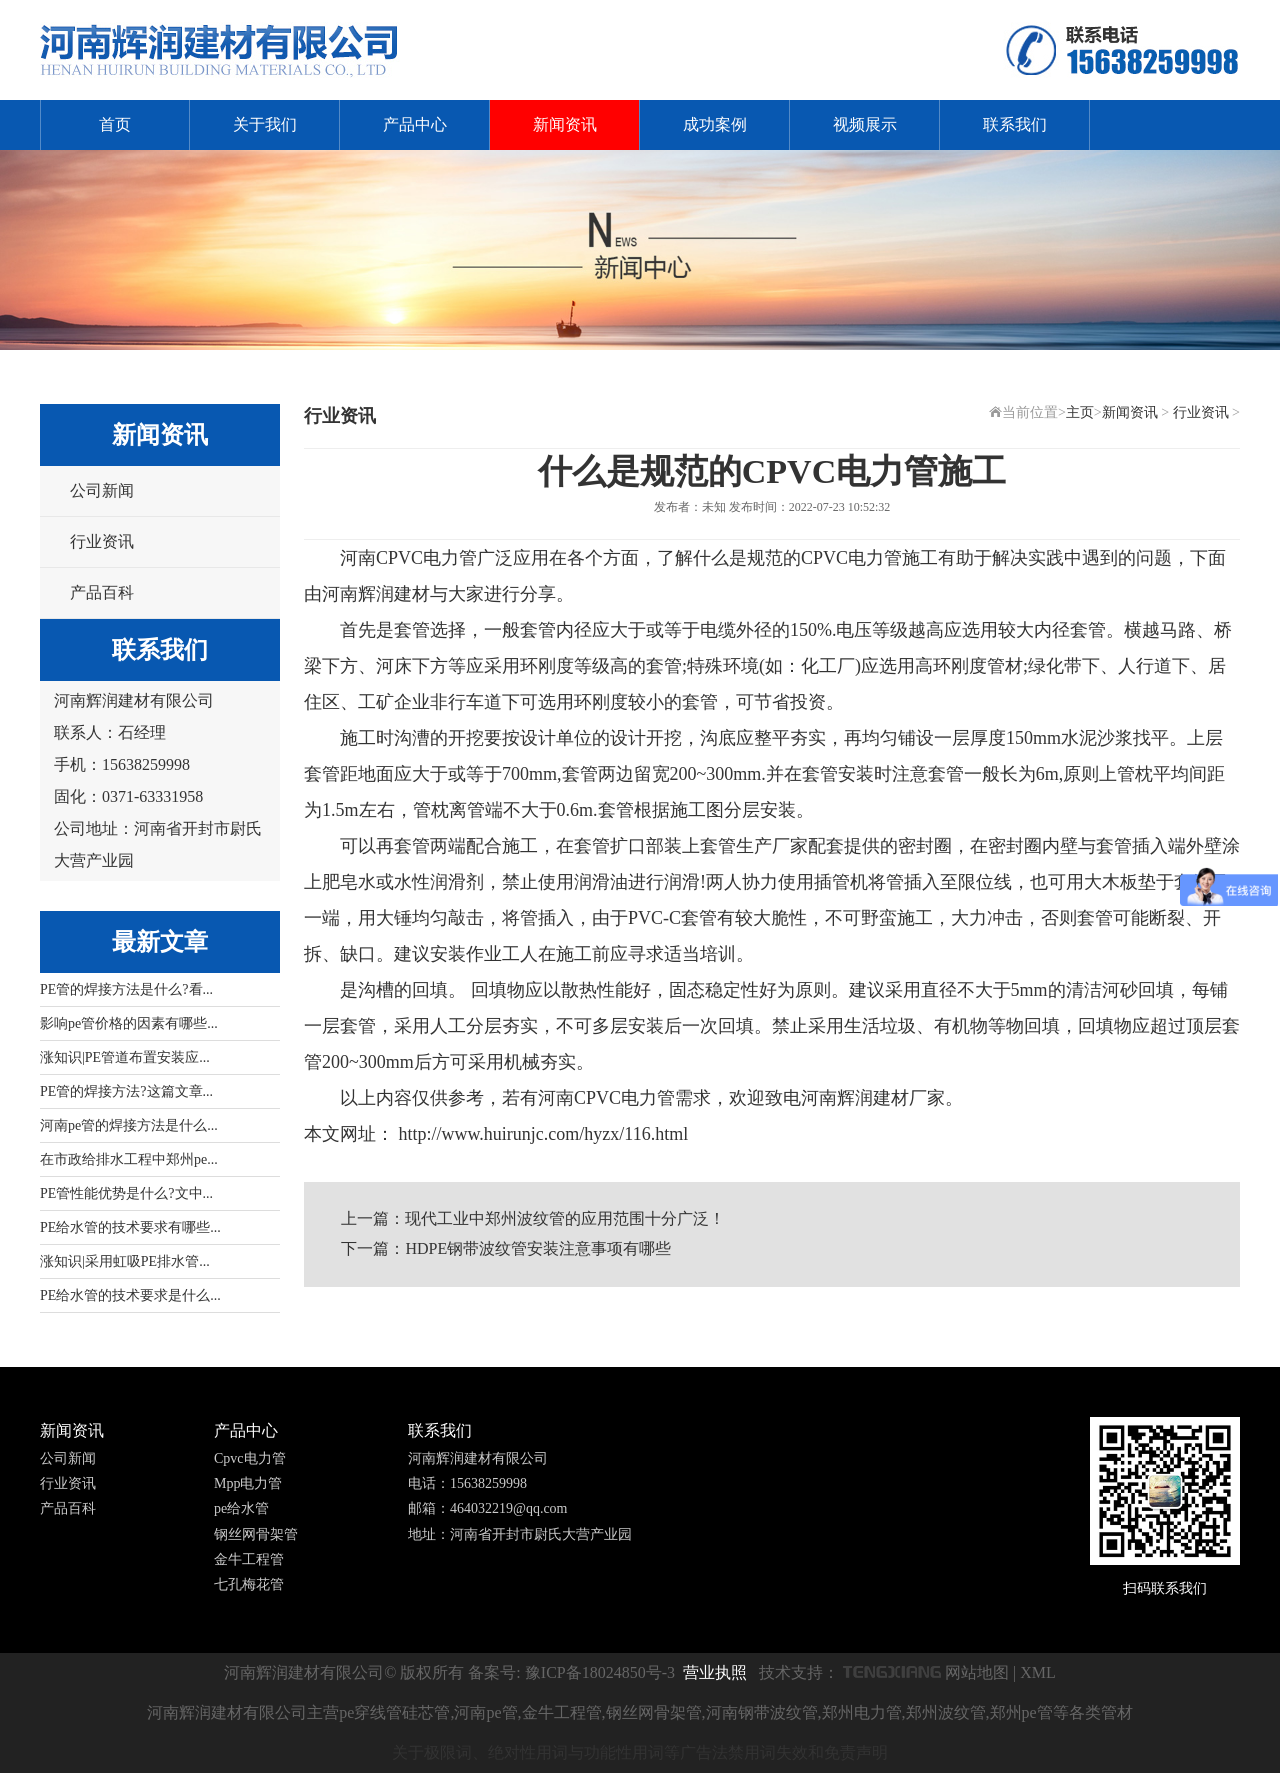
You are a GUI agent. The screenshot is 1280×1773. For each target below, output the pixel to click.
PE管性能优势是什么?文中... (126, 1193)
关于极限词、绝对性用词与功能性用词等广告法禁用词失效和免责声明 (640, 1752)
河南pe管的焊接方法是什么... (129, 1125)
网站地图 (977, 1672)
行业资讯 (102, 541)
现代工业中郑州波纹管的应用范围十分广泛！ (565, 1218)
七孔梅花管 (249, 1584)
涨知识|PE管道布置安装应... (125, 1057)
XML (1038, 1672)
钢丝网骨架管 (256, 1534)
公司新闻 (102, 490)
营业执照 (715, 1672)
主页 (1080, 412)
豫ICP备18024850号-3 (600, 1672)
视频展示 (865, 124)
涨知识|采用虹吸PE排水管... (125, 1261)
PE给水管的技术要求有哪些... (130, 1227)
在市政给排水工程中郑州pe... (129, 1159)
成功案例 (715, 124)
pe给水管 (241, 1508)
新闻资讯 (565, 124)
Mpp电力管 (248, 1483)
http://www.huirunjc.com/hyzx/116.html (541, 1134)
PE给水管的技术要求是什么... (130, 1295)
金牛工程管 (249, 1559)
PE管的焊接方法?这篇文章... (126, 1091)
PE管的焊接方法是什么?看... (126, 989)
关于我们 (265, 124)
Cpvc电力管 (250, 1458)
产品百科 (102, 592)
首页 (115, 124)
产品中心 (415, 124)
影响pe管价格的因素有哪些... (129, 1023)
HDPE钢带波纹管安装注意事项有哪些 (538, 1248)
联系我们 (1015, 124)
